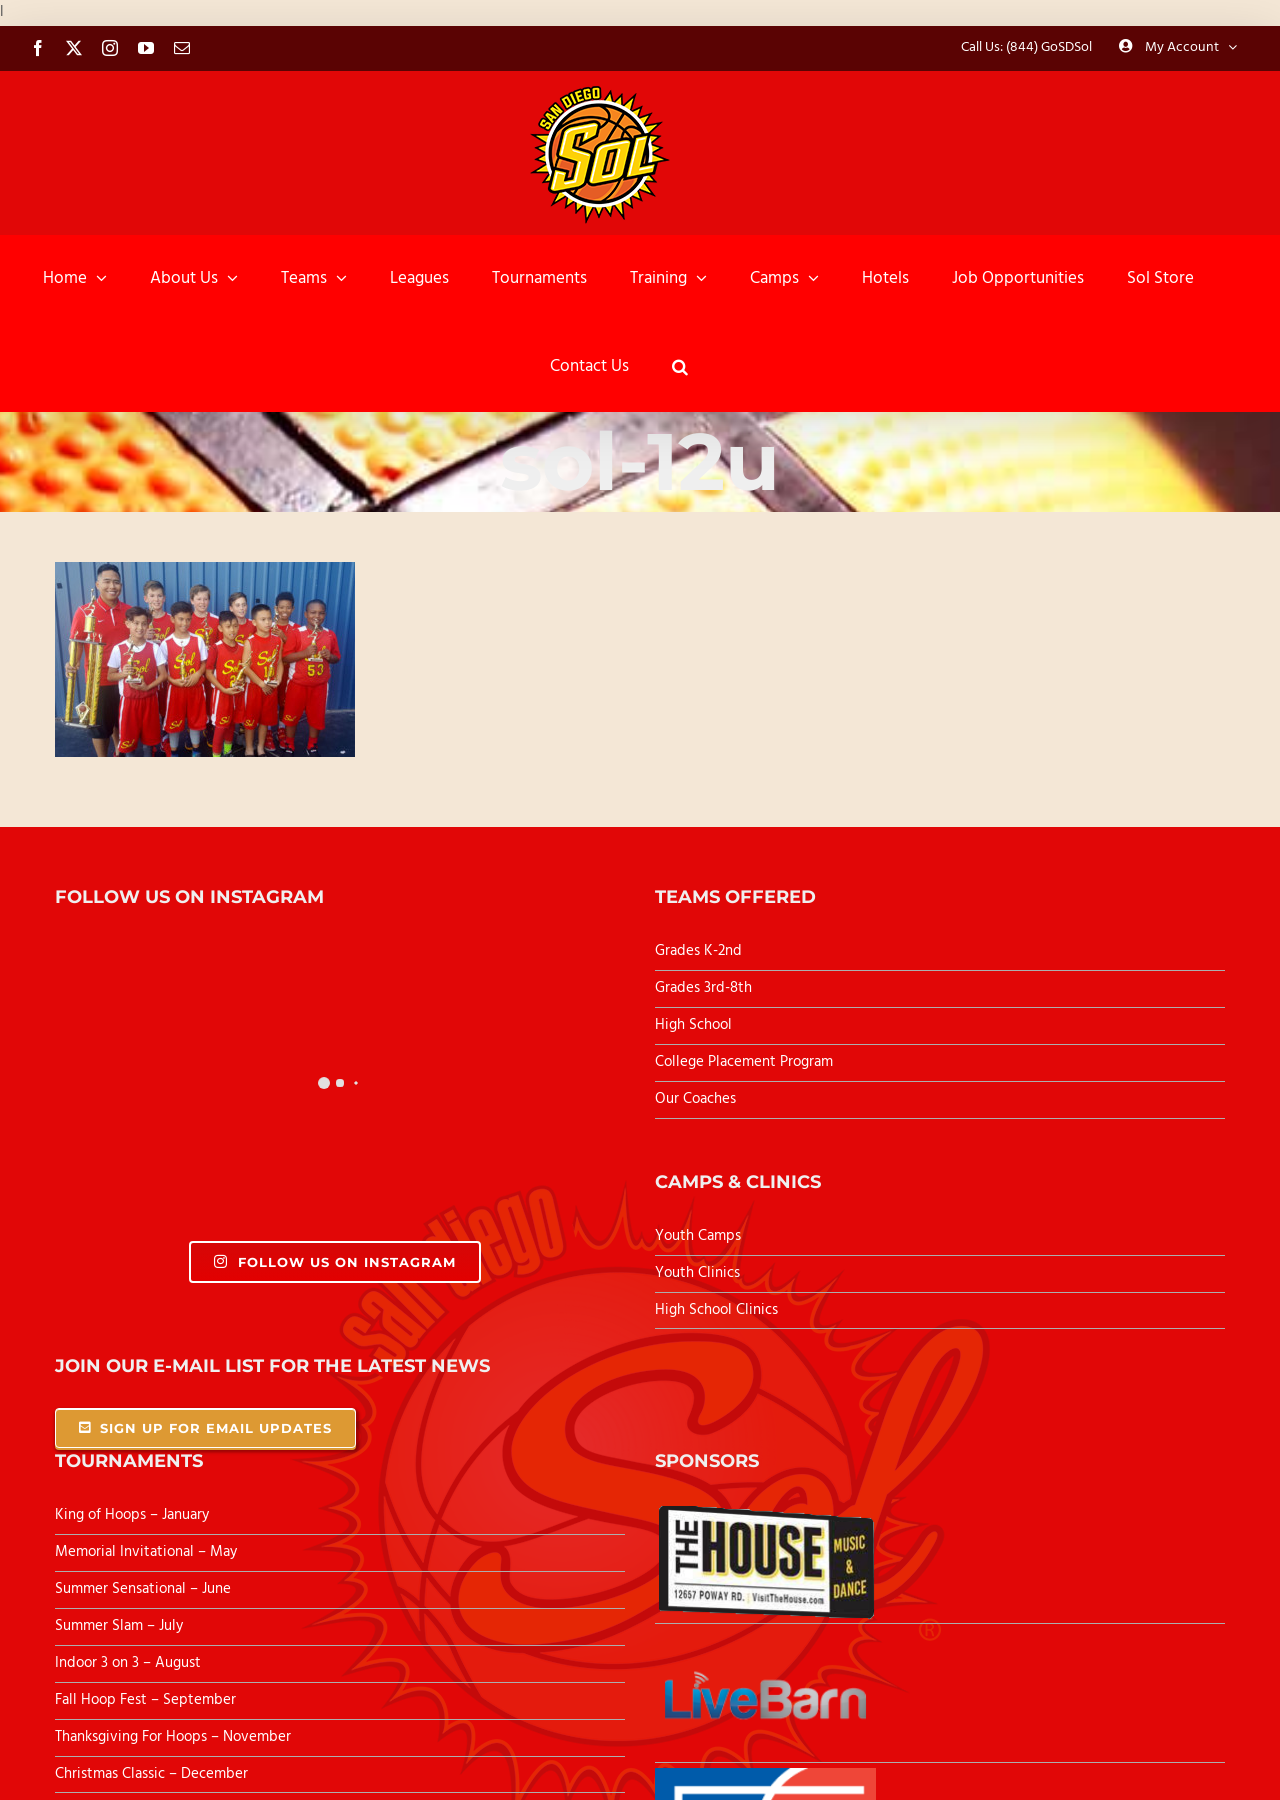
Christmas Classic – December (151, 1774)
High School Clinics (716, 1310)
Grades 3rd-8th (703, 988)
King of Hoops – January (132, 1515)
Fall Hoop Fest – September (147, 1700)
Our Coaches (695, 1099)
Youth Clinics (697, 1273)
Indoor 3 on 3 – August (128, 1663)
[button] (680, 367)
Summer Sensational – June (145, 1589)
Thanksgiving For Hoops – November (173, 1737)
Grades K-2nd (698, 951)
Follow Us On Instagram (334, 1262)
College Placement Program (744, 1062)
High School (693, 1025)
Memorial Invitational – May (146, 1552)
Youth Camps (698, 1236)
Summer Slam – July (121, 1626)
